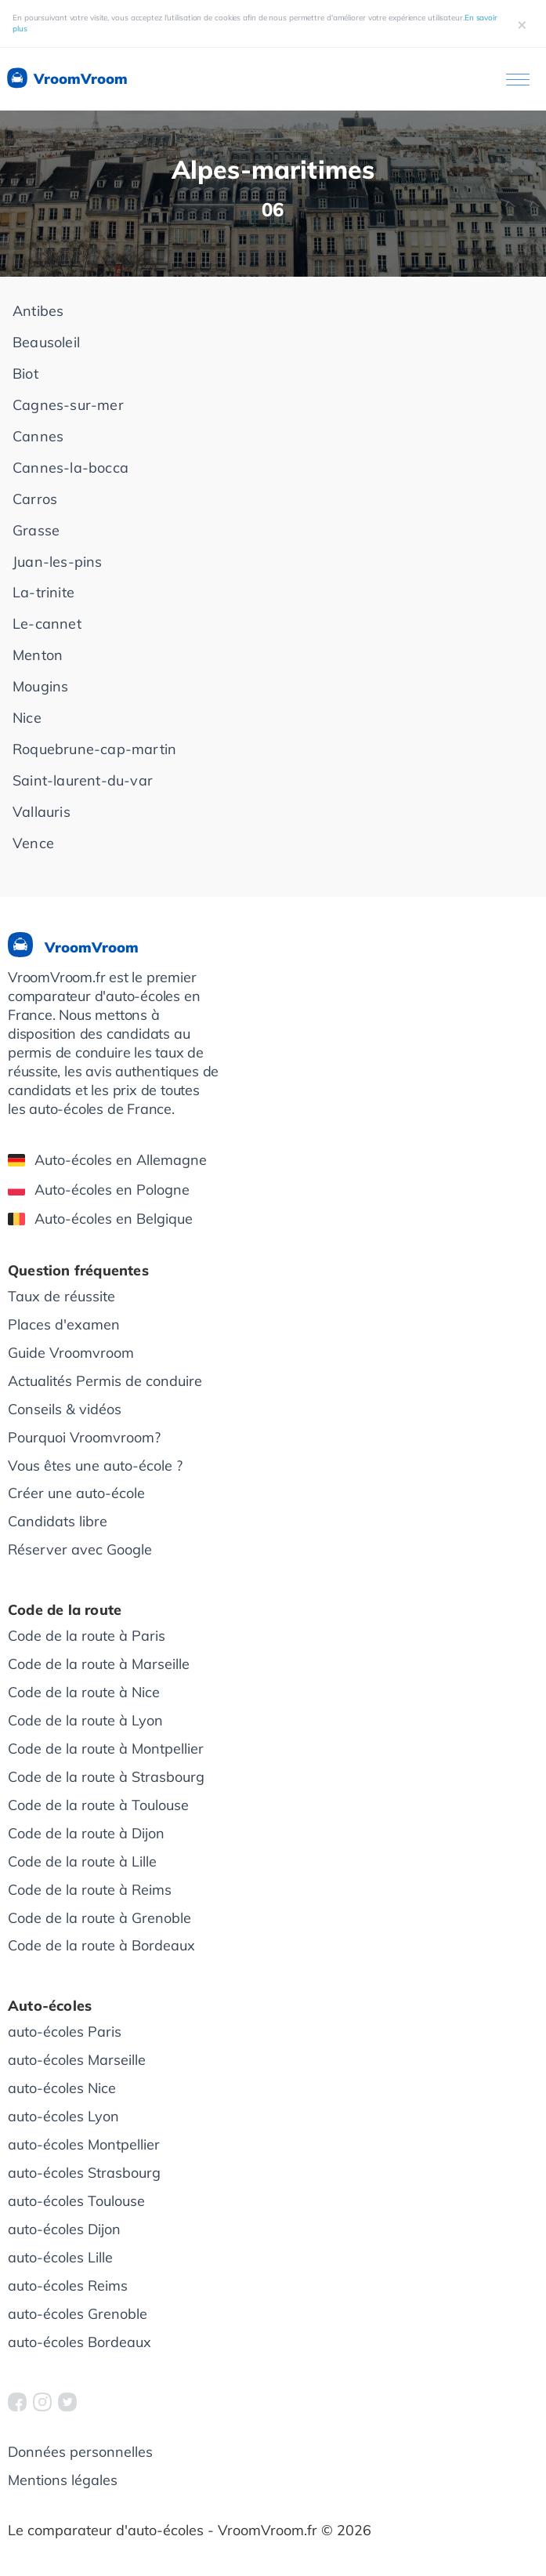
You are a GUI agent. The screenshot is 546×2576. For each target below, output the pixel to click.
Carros (35, 499)
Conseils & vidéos (64, 1409)
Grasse (36, 530)
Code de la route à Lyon (85, 1720)
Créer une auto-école (76, 1493)
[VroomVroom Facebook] (17, 2402)
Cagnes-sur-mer (68, 405)
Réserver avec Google (80, 1549)
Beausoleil (46, 342)
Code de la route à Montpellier (106, 1749)
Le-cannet (47, 624)
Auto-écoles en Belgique (100, 1219)
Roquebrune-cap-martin (94, 749)
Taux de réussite (61, 1296)
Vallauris (42, 812)
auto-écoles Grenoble (77, 2314)
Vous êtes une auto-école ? (95, 1466)
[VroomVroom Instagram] (42, 2402)
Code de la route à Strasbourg (106, 1777)
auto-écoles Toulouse (76, 2201)
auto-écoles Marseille (77, 2060)
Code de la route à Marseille (99, 1664)
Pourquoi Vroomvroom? (84, 1437)
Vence (33, 843)
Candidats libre (57, 1521)
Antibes (38, 311)
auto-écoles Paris (64, 2032)
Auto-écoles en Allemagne (107, 1160)
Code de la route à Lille (82, 1861)
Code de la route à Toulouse (98, 1805)
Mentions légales (63, 2480)
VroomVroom (66, 79)
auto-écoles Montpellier (84, 2144)
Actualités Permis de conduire (105, 1381)
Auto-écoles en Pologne (99, 1190)
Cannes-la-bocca (70, 468)
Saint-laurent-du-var (83, 780)
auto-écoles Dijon (64, 2229)
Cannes (38, 436)
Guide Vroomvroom (71, 1353)
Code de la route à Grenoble (99, 1918)
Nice (27, 718)
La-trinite (43, 592)
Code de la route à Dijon (86, 1833)
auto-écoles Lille (60, 2257)
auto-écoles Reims (68, 2286)
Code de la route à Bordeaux (101, 1945)
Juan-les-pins (58, 562)
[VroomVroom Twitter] (67, 2402)
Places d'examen (64, 1324)
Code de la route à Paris (86, 1636)
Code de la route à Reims (90, 1890)
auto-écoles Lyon (63, 2116)
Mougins (40, 686)
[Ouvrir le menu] (517, 79)
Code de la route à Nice (84, 1692)
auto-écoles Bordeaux (79, 2342)
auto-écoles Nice (62, 2088)
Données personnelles (80, 2452)
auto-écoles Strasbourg (84, 2173)
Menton (38, 655)
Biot (25, 374)
